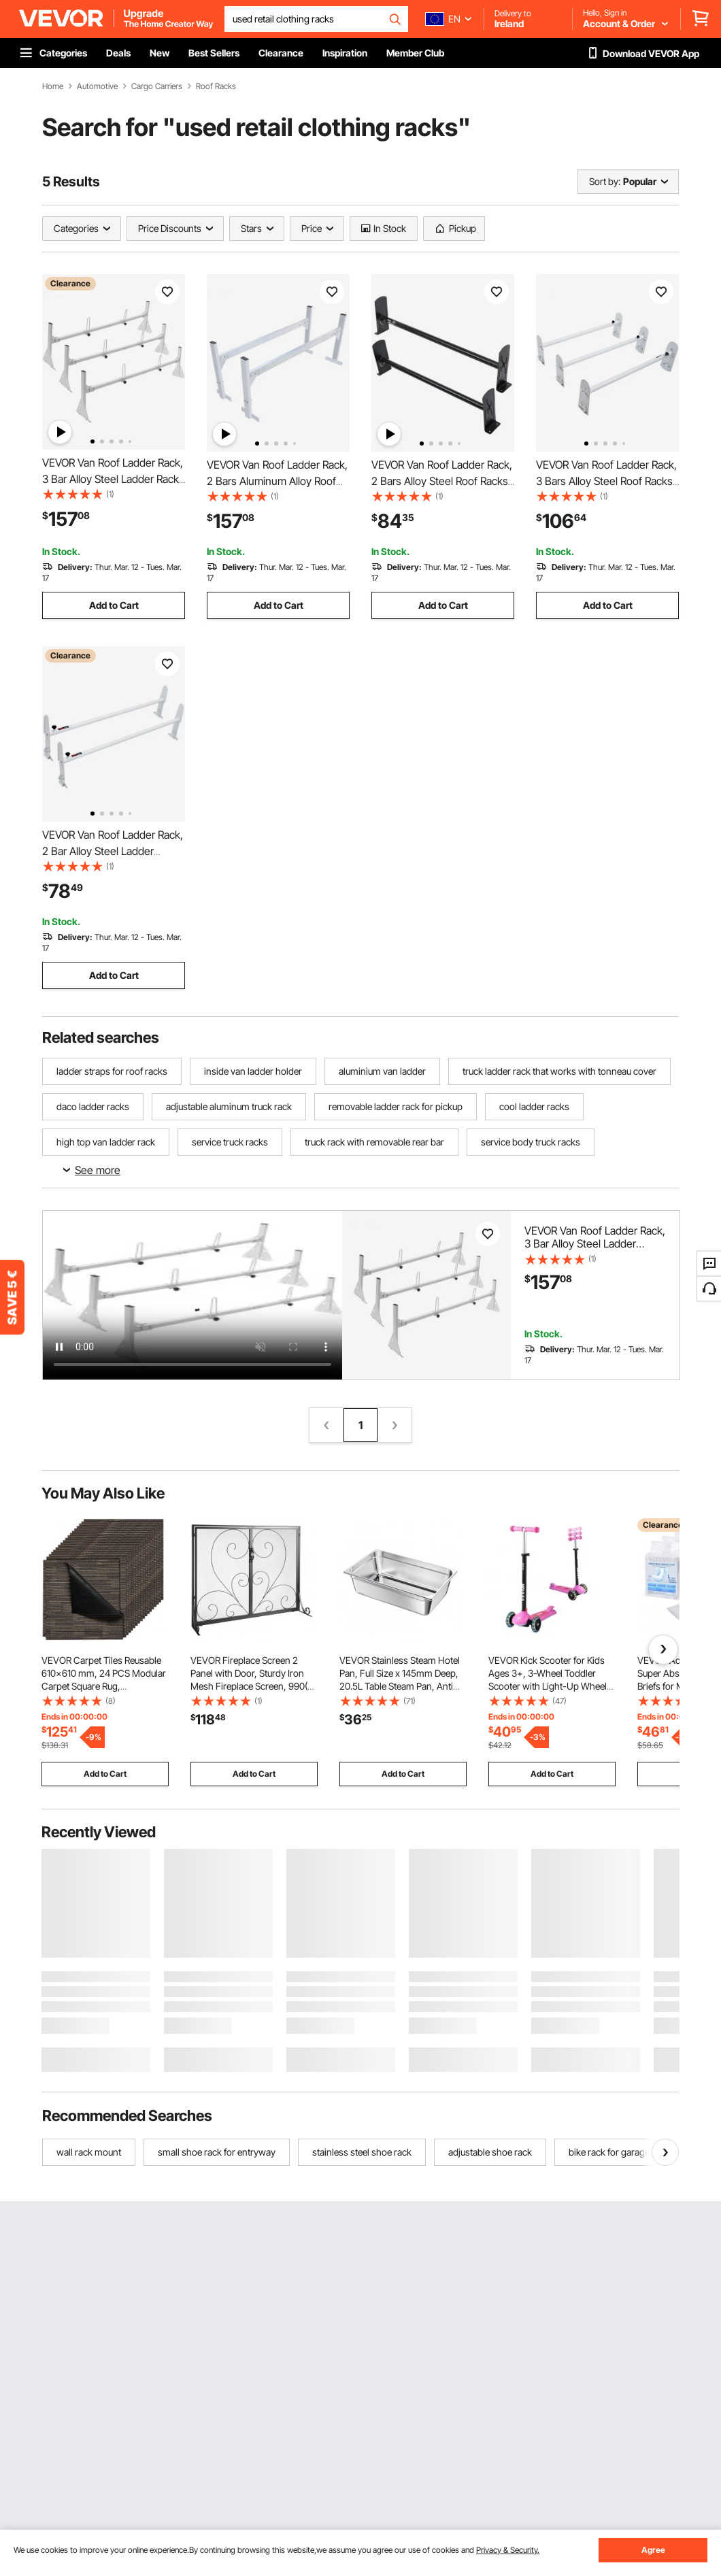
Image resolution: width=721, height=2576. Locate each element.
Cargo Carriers (156, 86)
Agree (653, 2550)
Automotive (97, 86)
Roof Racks (216, 86)
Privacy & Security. (507, 2550)
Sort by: (604, 181)
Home (52, 86)
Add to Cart (114, 605)
